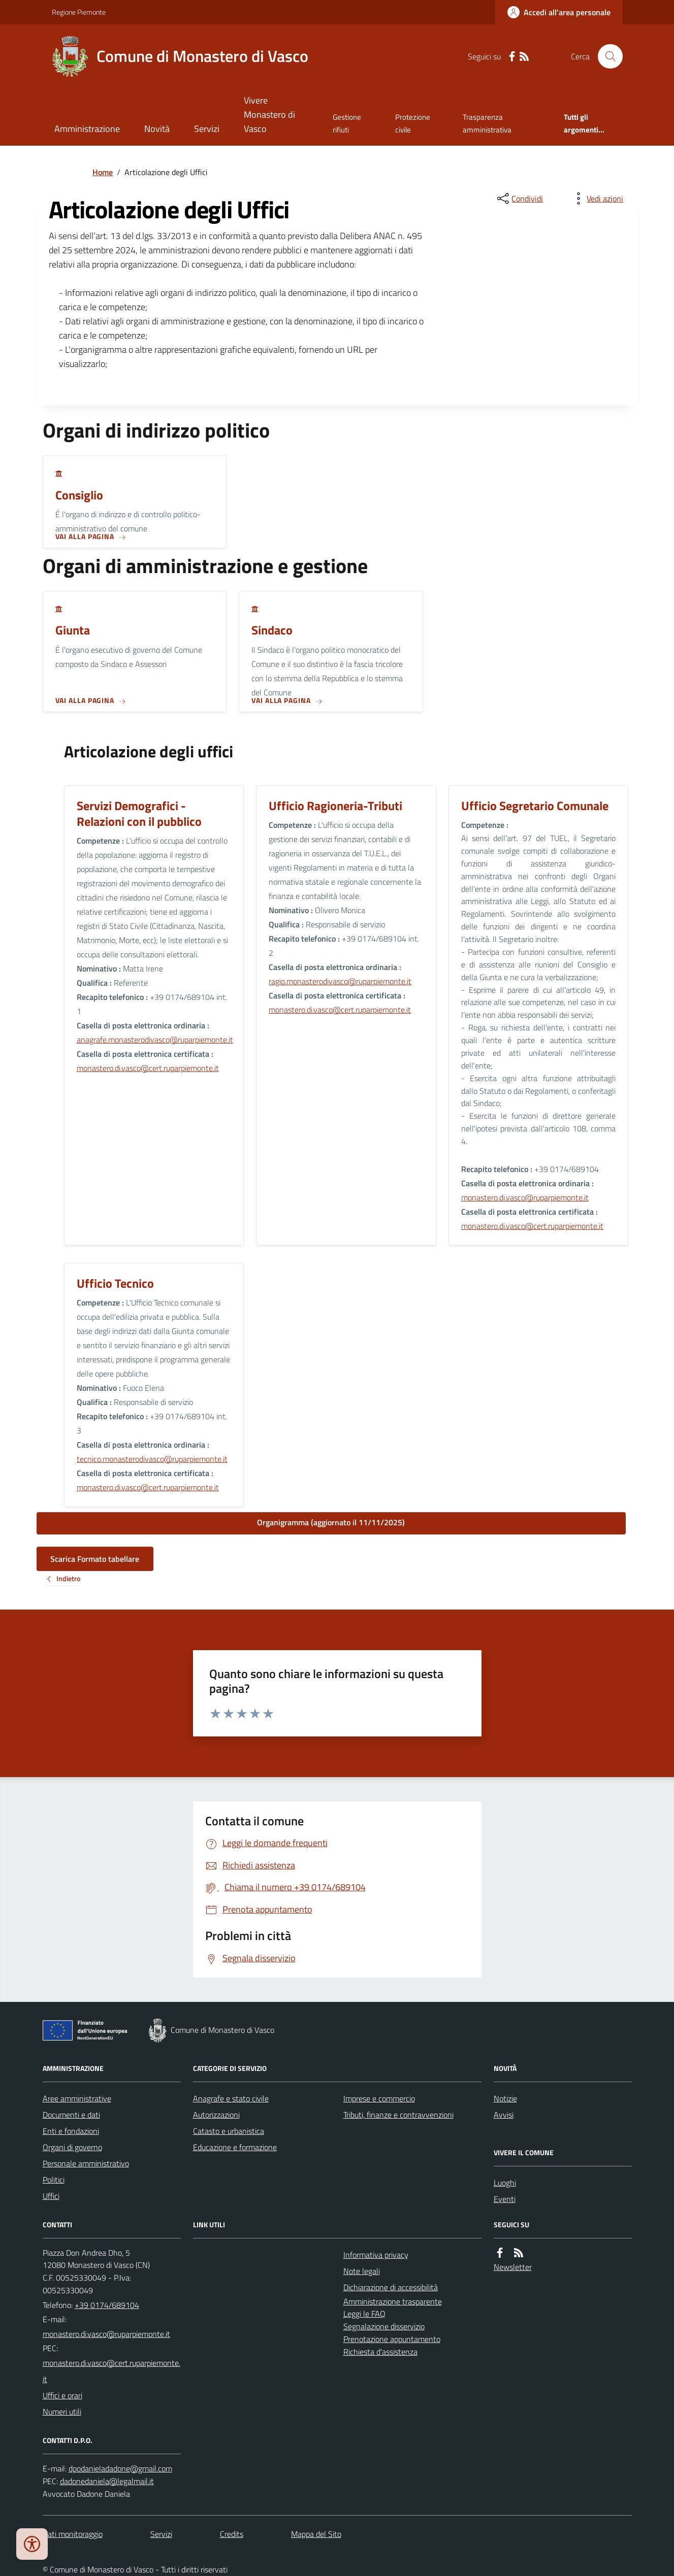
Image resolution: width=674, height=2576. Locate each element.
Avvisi (503, 2115)
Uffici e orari (62, 2395)
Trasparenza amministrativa (487, 123)
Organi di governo (72, 2147)
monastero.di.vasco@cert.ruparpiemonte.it (148, 1068)
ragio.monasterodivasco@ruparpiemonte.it (340, 981)
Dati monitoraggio (73, 2534)
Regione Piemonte (79, 12)
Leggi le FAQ (364, 2313)
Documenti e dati (71, 2115)
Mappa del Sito (316, 2534)
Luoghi (505, 2183)
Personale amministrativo (86, 2163)
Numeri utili (62, 2411)
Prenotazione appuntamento (391, 2339)
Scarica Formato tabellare (94, 1559)
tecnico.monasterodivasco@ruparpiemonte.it (152, 1459)
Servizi (206, 129)
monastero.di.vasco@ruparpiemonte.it (525, 1197)
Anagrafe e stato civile (231, 2098)
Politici (54, 2179)
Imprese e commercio (379, 2098)
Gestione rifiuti (347, 123)
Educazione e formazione (235, 2147)
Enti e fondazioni (71, 2131)
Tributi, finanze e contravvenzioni (398, 2115)
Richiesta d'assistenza (380, 2352)
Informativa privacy (375, 2255)
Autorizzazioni (216, 2115)
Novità (157, 129)
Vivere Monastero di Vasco (269, 114)
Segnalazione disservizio (384, 2326)
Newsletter (513, 2267)
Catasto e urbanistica (228, 2131)
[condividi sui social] (519, 198)
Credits (231, 2534)
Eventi (505, 2199)
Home (102, 172)
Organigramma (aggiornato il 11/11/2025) (331, 1522)
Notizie (505, 2098)
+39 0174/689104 (107, 2305)
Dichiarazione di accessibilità (390, 2287)
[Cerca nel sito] (606, 56)
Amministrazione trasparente (392, 2301)
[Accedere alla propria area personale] (559, 12)
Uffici (51, 2196)
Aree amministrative (77, 2098)
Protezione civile (412, 123)
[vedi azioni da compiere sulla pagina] (596, 198)
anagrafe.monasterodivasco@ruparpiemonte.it (155, 1039)
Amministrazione (87, 129)
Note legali (361, 2271)
